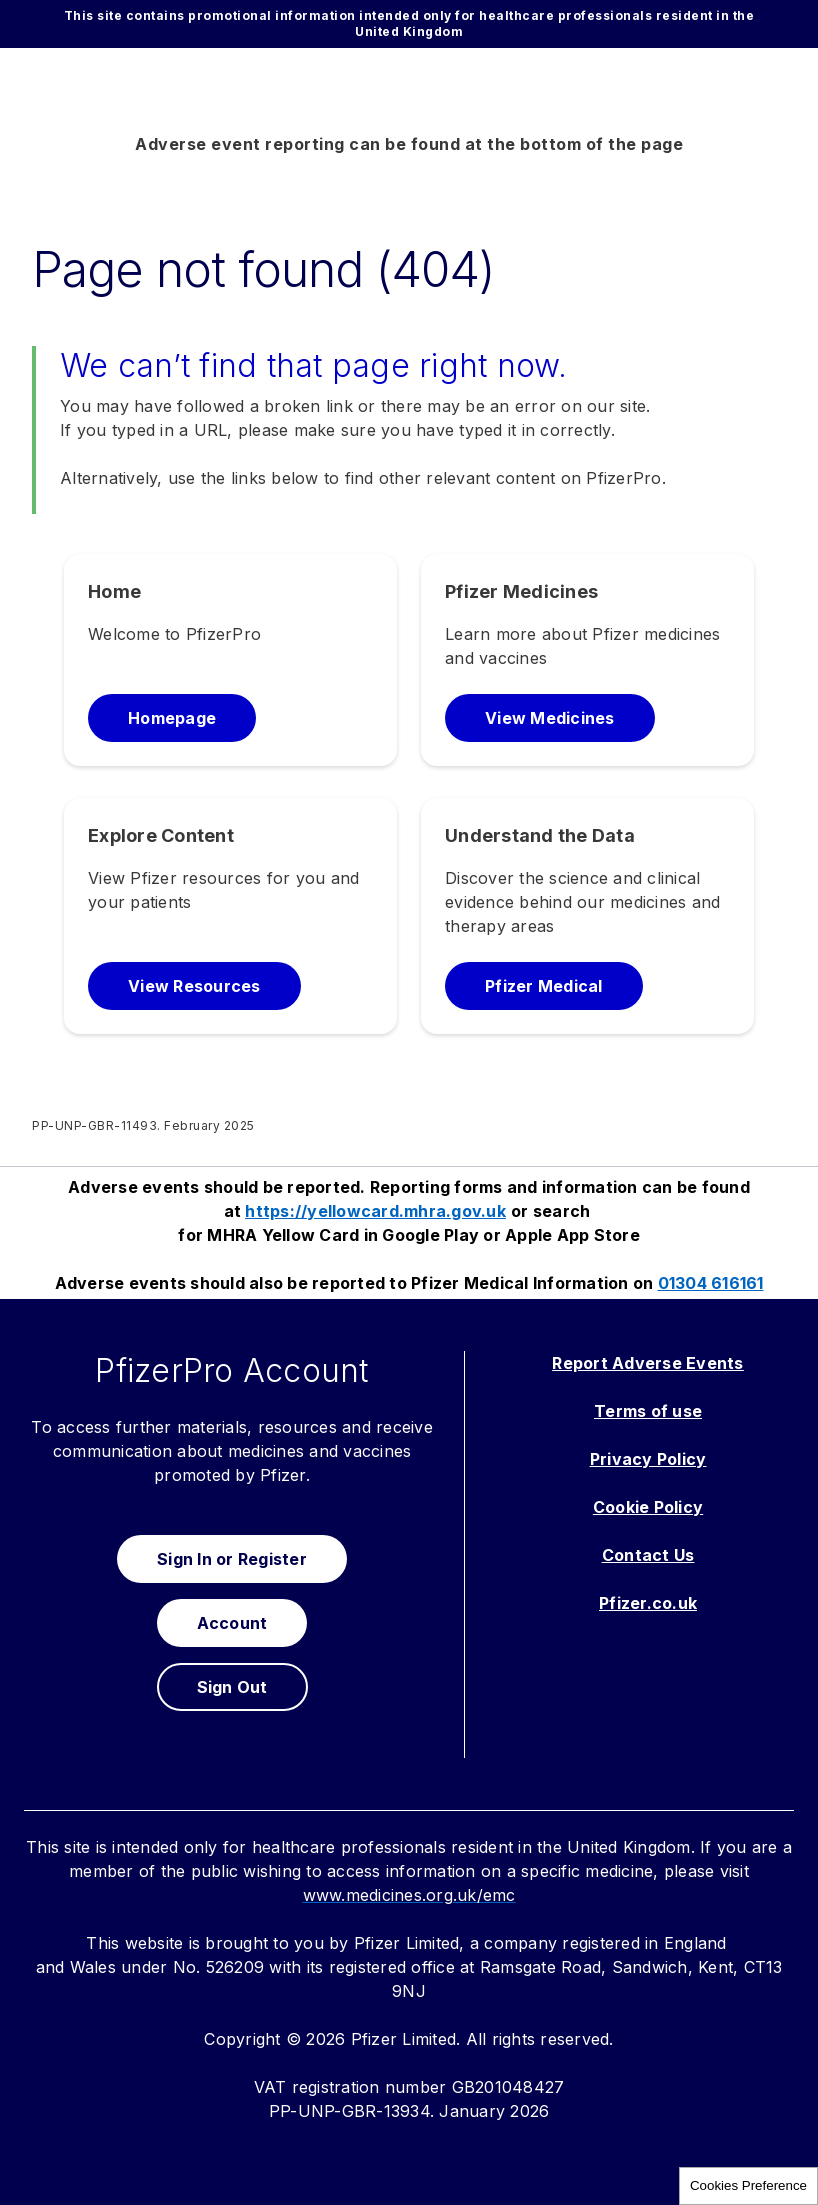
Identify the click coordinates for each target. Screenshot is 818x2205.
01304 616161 (711, 1283)
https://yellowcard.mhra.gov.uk (375, 1211)
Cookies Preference (748, 2185)
